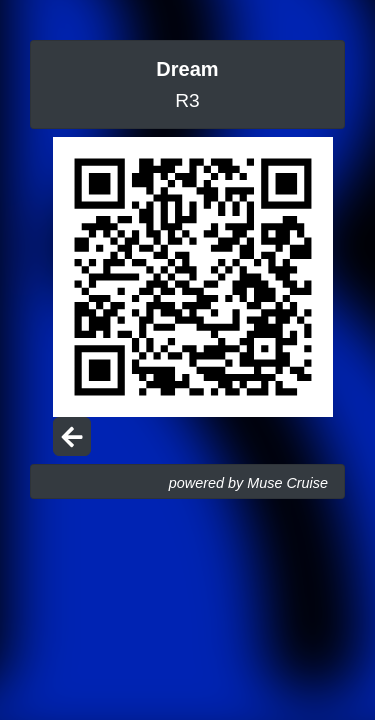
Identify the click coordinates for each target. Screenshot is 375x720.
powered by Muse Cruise (248, 483)
